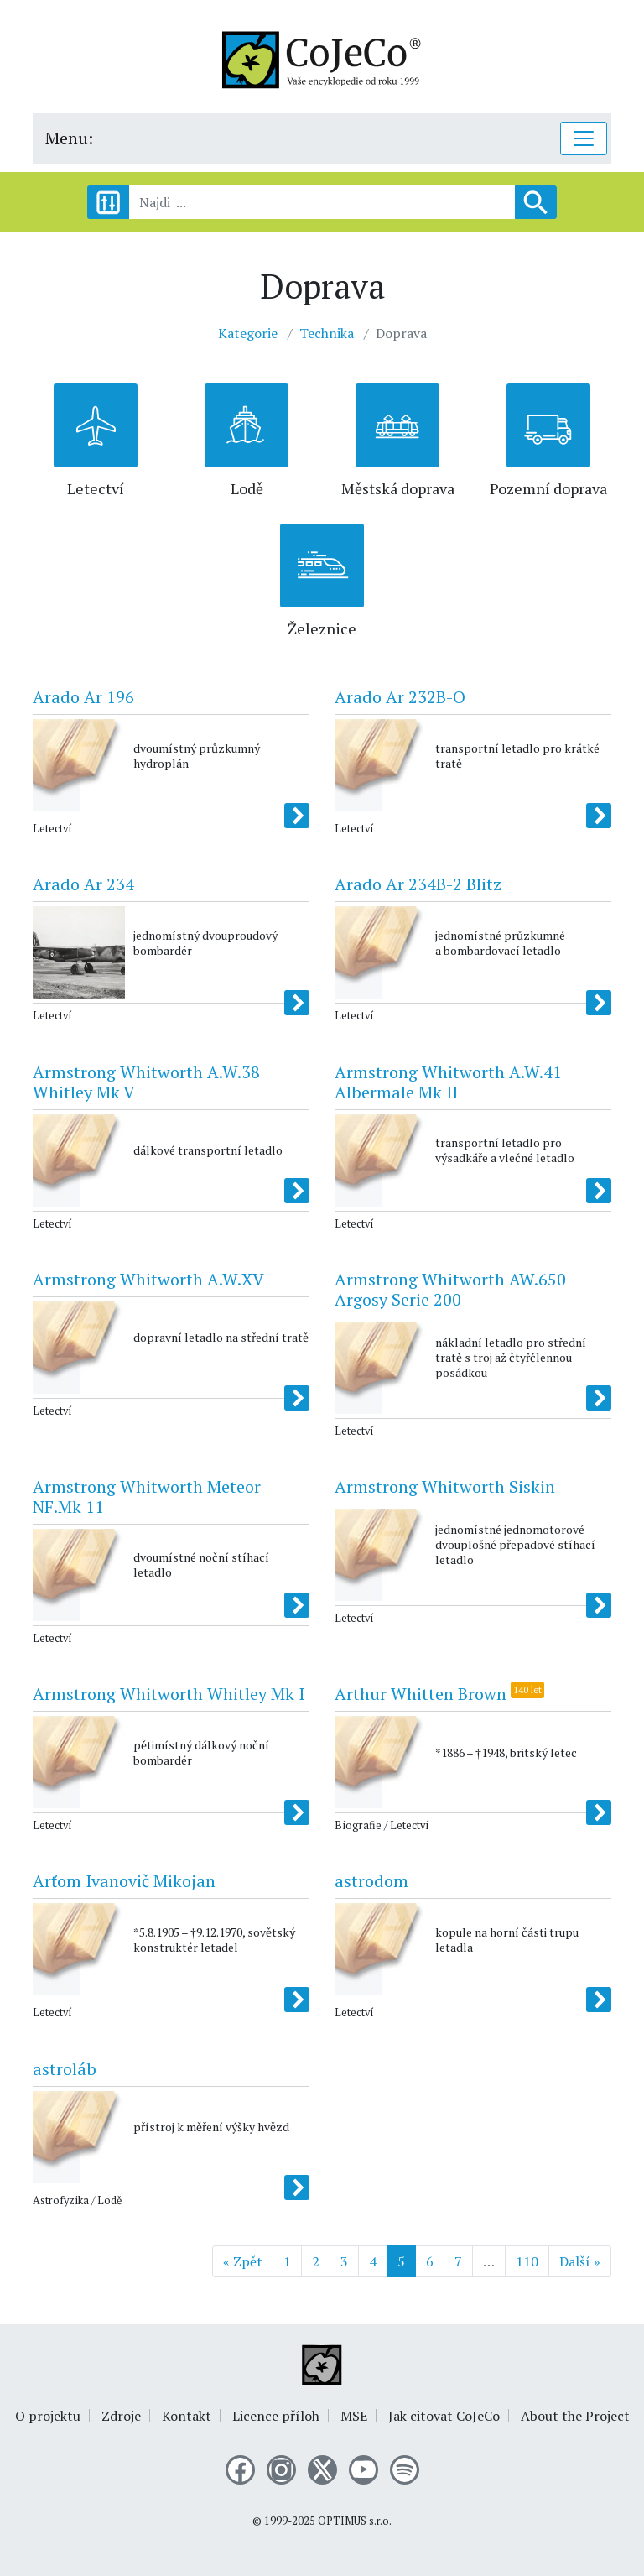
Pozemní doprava (548, 488)
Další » (579, 2261)
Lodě (247, 488)
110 (527, 2261)
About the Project (575, 2416)
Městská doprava (397, 488)
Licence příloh (275, 2416)
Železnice (322, 628)
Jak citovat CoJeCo (444, 2416)
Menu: (69, 138)
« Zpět (242, 2261)
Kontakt (186, 2416)
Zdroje (121, 2416)
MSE (353, 2416)
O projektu (47, 2416)
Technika (326, 333)
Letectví (95, 488)
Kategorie (248, 333)
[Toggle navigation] (583, 138)
